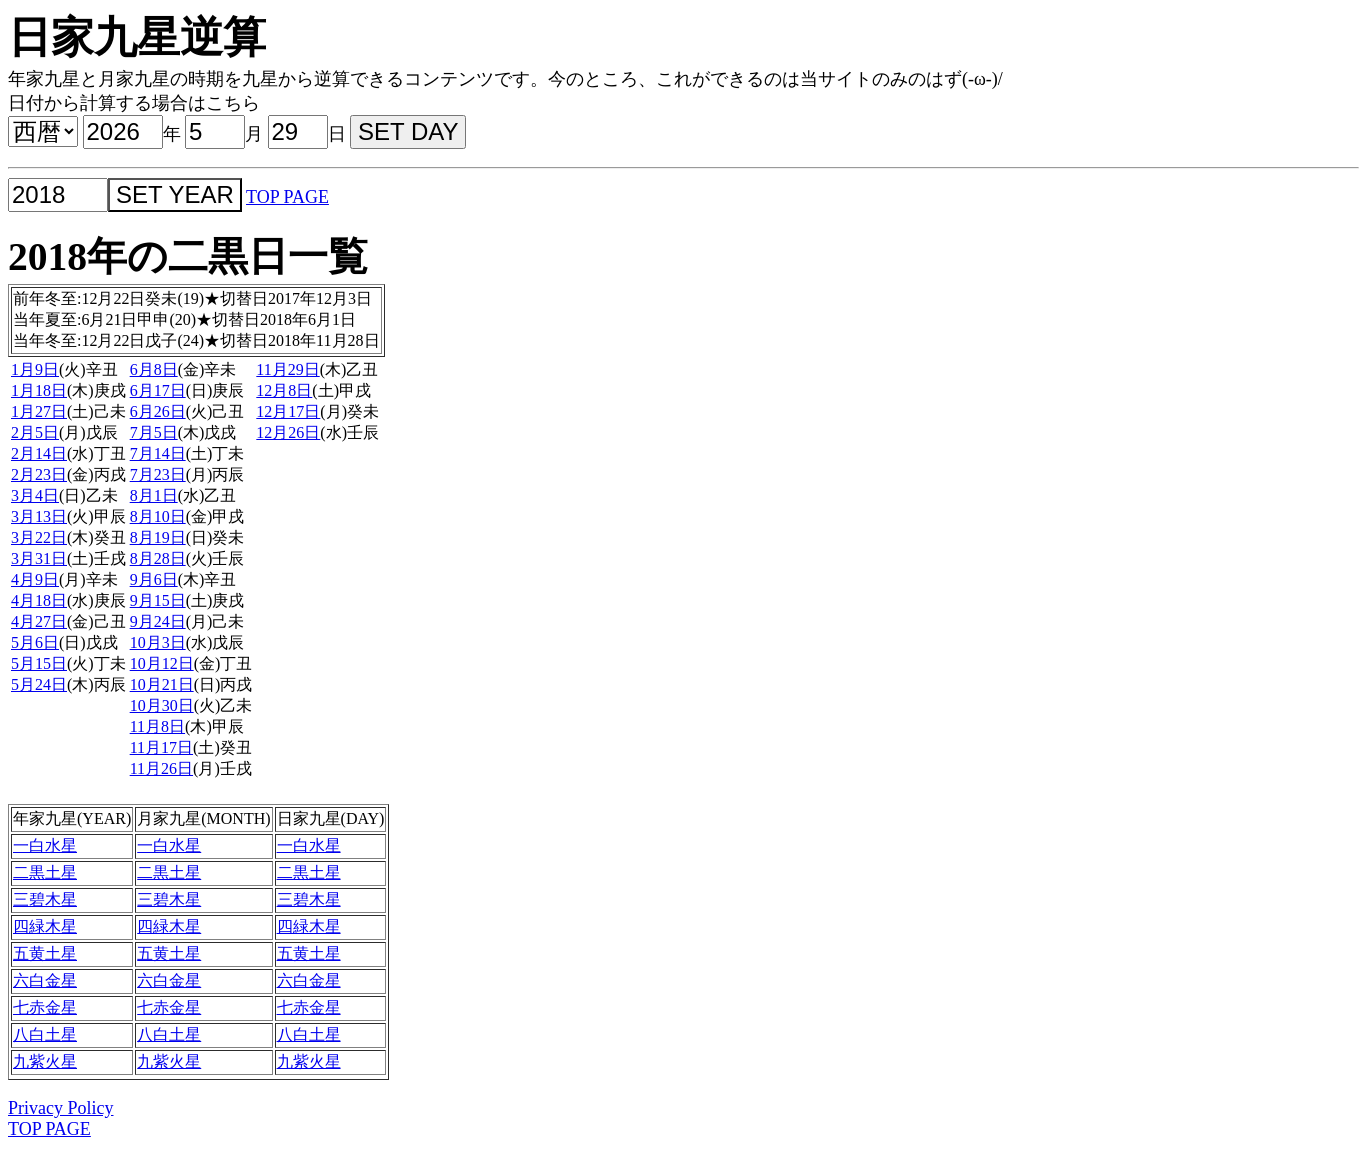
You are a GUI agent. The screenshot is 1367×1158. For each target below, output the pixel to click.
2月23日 (39, 474)
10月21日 (162, 684)
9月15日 (158, 600)
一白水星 (45, 845)
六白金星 (45, 980)
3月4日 (35, 495)
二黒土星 (45, 872)
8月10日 (158, 516)
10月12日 (162, 663)
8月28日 (158, 558)
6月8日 (154, 369)
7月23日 (158, 474)
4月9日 (35, 579)
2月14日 (39, 453)
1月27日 (39, 411)
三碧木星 (45, 899)
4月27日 (39, 621)
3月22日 (39, 537)
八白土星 (45, 1034)
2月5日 (35, 432)
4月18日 (39, 600)
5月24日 (39, 684)
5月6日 (35, 642)
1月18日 (39, 390)
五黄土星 (45, 953)
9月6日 (154, 579)
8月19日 (158, 537)
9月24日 (158, 621)
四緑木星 (45, 926)
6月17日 (158, 390)
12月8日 (284, 390)
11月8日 (157, 726)
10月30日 (162, 705)
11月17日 (161, 747)
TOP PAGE (287, 197)
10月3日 (158, 642)
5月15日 (39, 663)
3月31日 (39, 558)
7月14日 (158, 453)
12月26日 (288, 432)
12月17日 (288, 411)
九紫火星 (45, 1061)
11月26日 (161, 768)
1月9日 (35, 369)
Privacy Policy (61, 1108)
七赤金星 (45, 1007)
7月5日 (154, 432)
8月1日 (154, 495)
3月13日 (39, 516)
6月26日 (158, 411)
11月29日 (287, 369)
